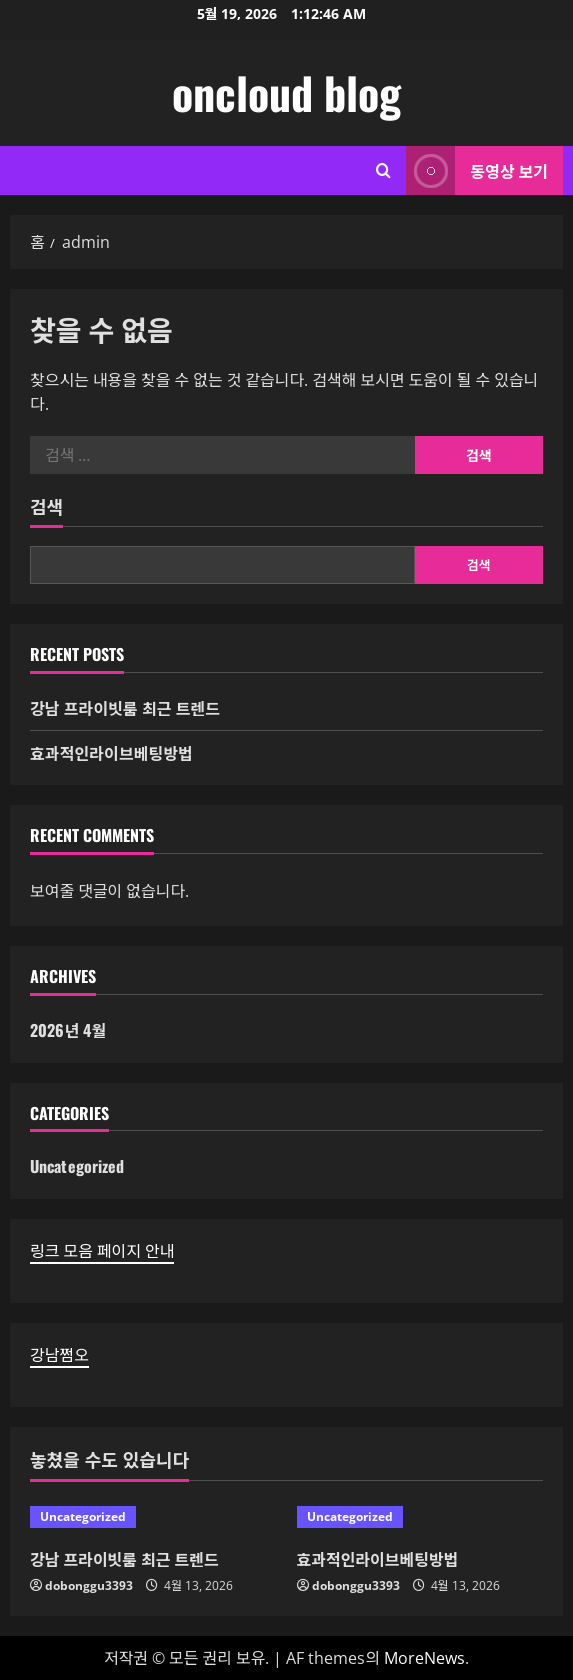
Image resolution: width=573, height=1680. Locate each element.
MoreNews (424, 1658)
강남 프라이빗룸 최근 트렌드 (125, 708)
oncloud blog (286, 92)
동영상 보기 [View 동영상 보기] (477, 170)
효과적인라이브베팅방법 (111, 753)
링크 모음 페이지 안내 (102, 1251)
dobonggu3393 (89, 1585)
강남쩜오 (59, 1355)
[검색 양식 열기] (383, 170)
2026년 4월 (68, 1030)
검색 (46, 506)
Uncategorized (77, 1166)
